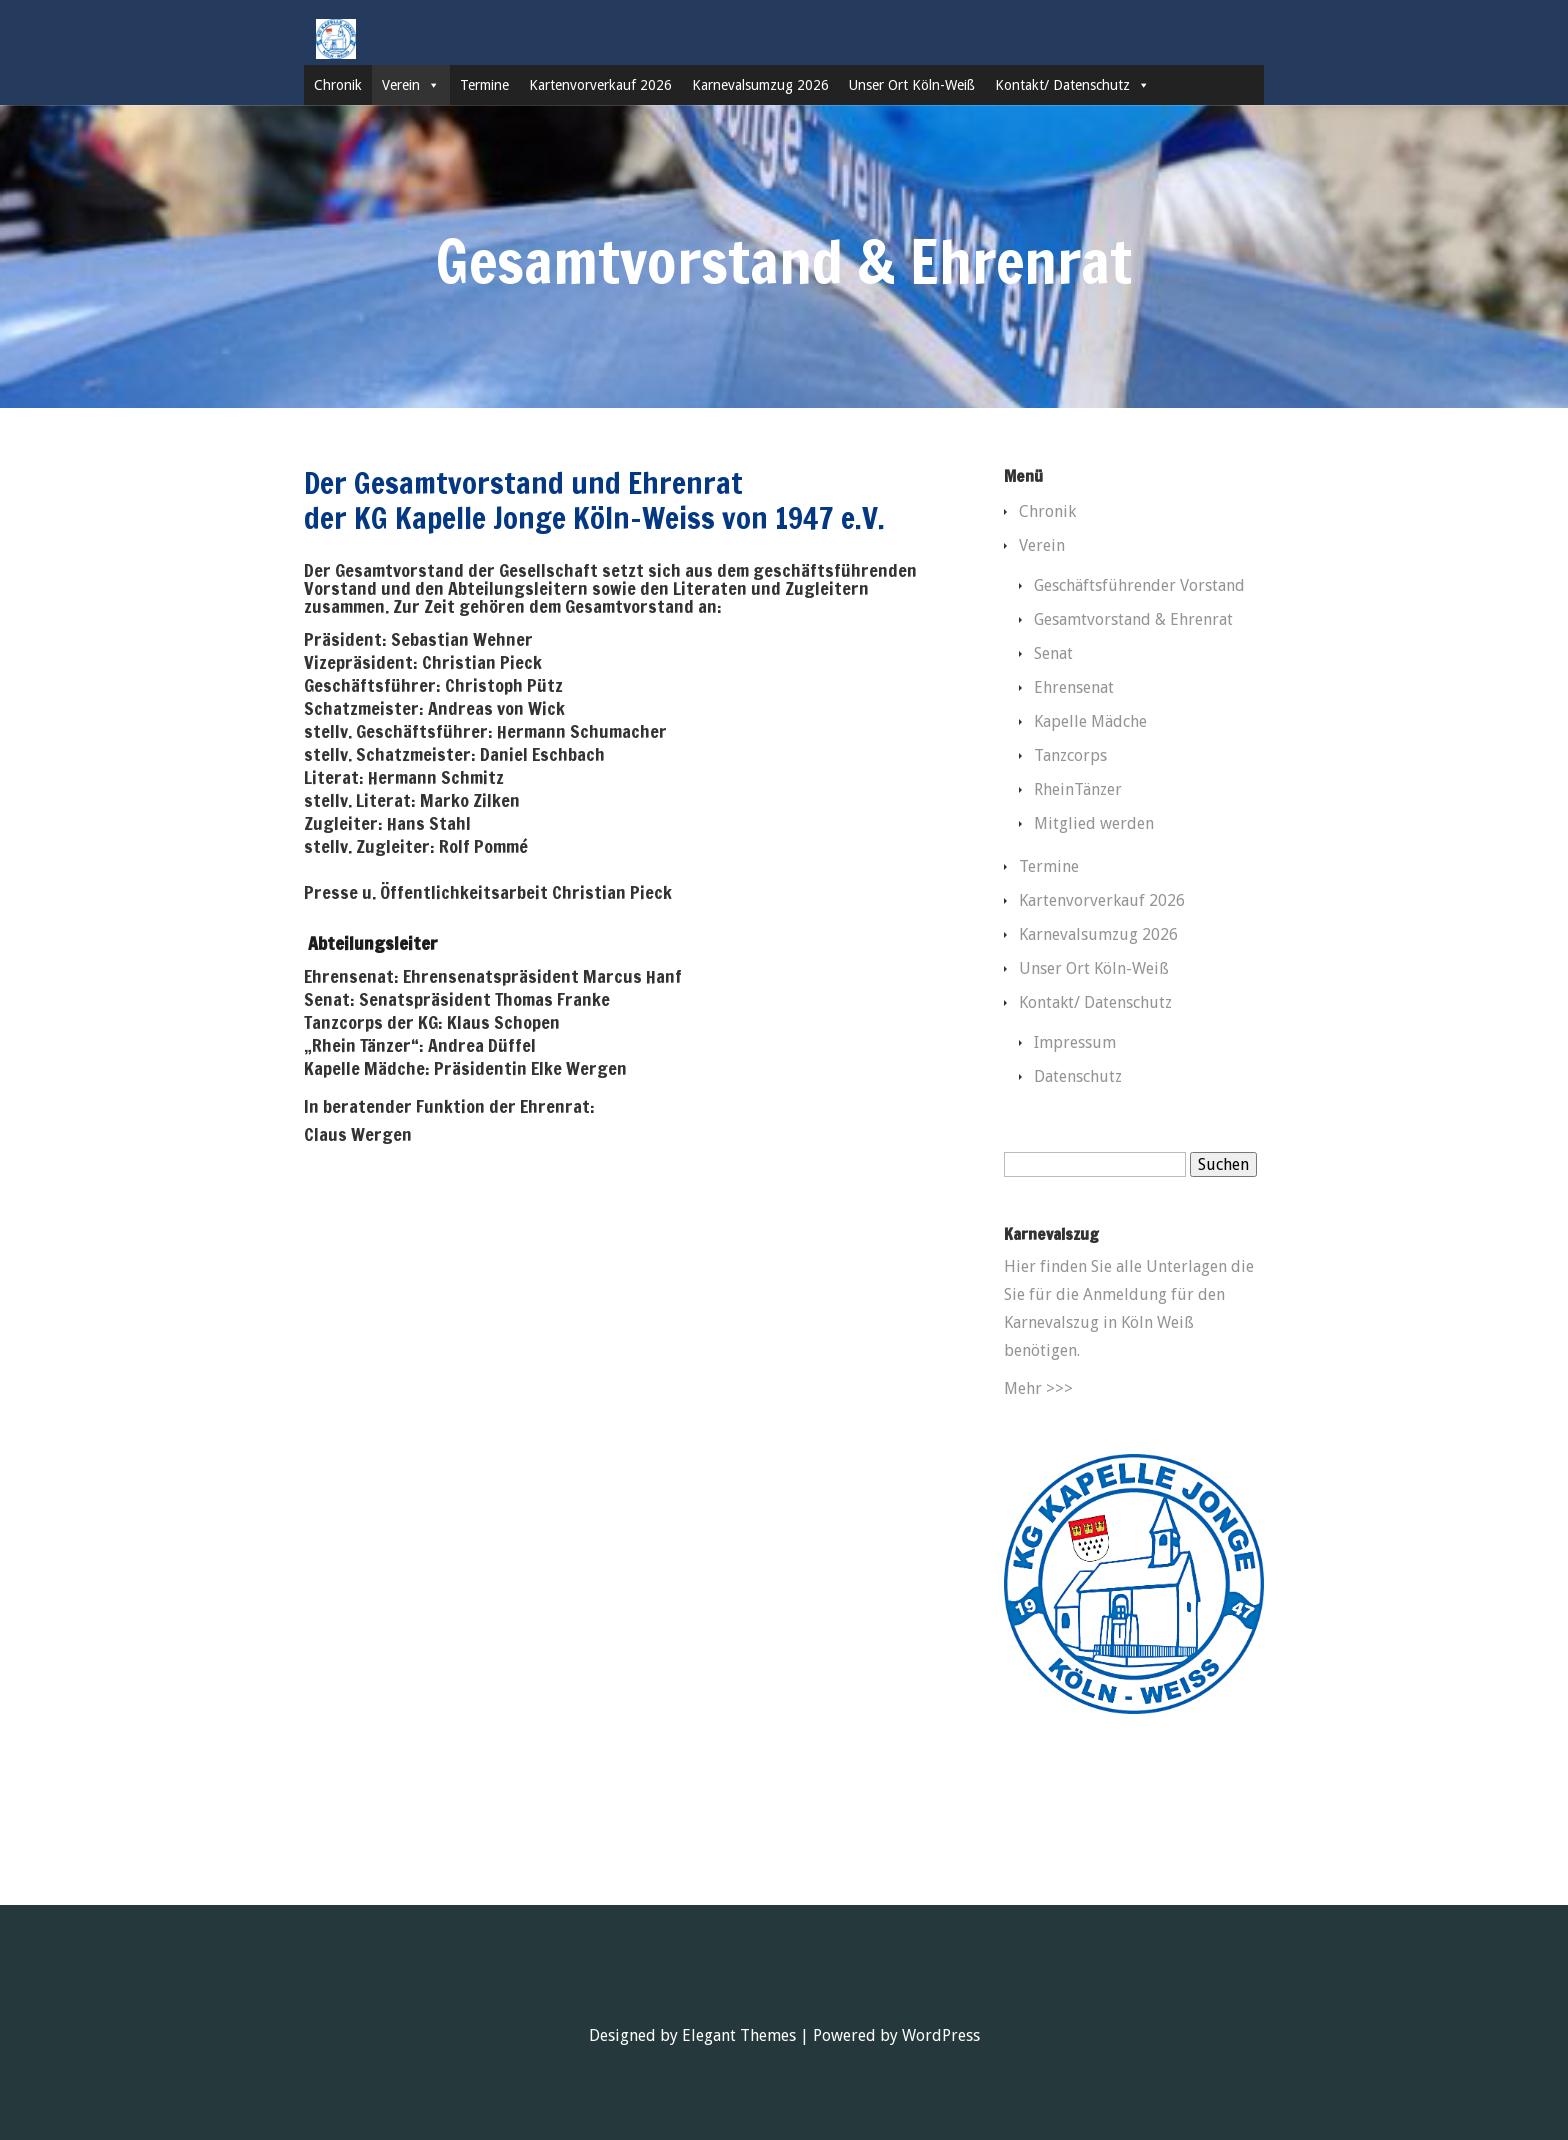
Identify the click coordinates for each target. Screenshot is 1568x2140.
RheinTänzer (1078, 789)
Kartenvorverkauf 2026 (600, 85)
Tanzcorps (1070, 755)
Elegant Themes (739, 2035)
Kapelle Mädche (1090, 721)
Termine (484, 85)
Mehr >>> (1038, 1388)
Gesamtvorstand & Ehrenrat (1133, 619)
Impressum (1075, 1042)
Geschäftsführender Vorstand (1139, 585)
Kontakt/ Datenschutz (1072, 85)
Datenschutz (1078, 1076)
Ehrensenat (1074, 687)
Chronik (338, 85)
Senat (1053, 653)
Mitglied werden (1094, 823)
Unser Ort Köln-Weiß (912, 85)
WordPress (941, 2035)
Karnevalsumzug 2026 (760, 85)
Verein (411, 85)
